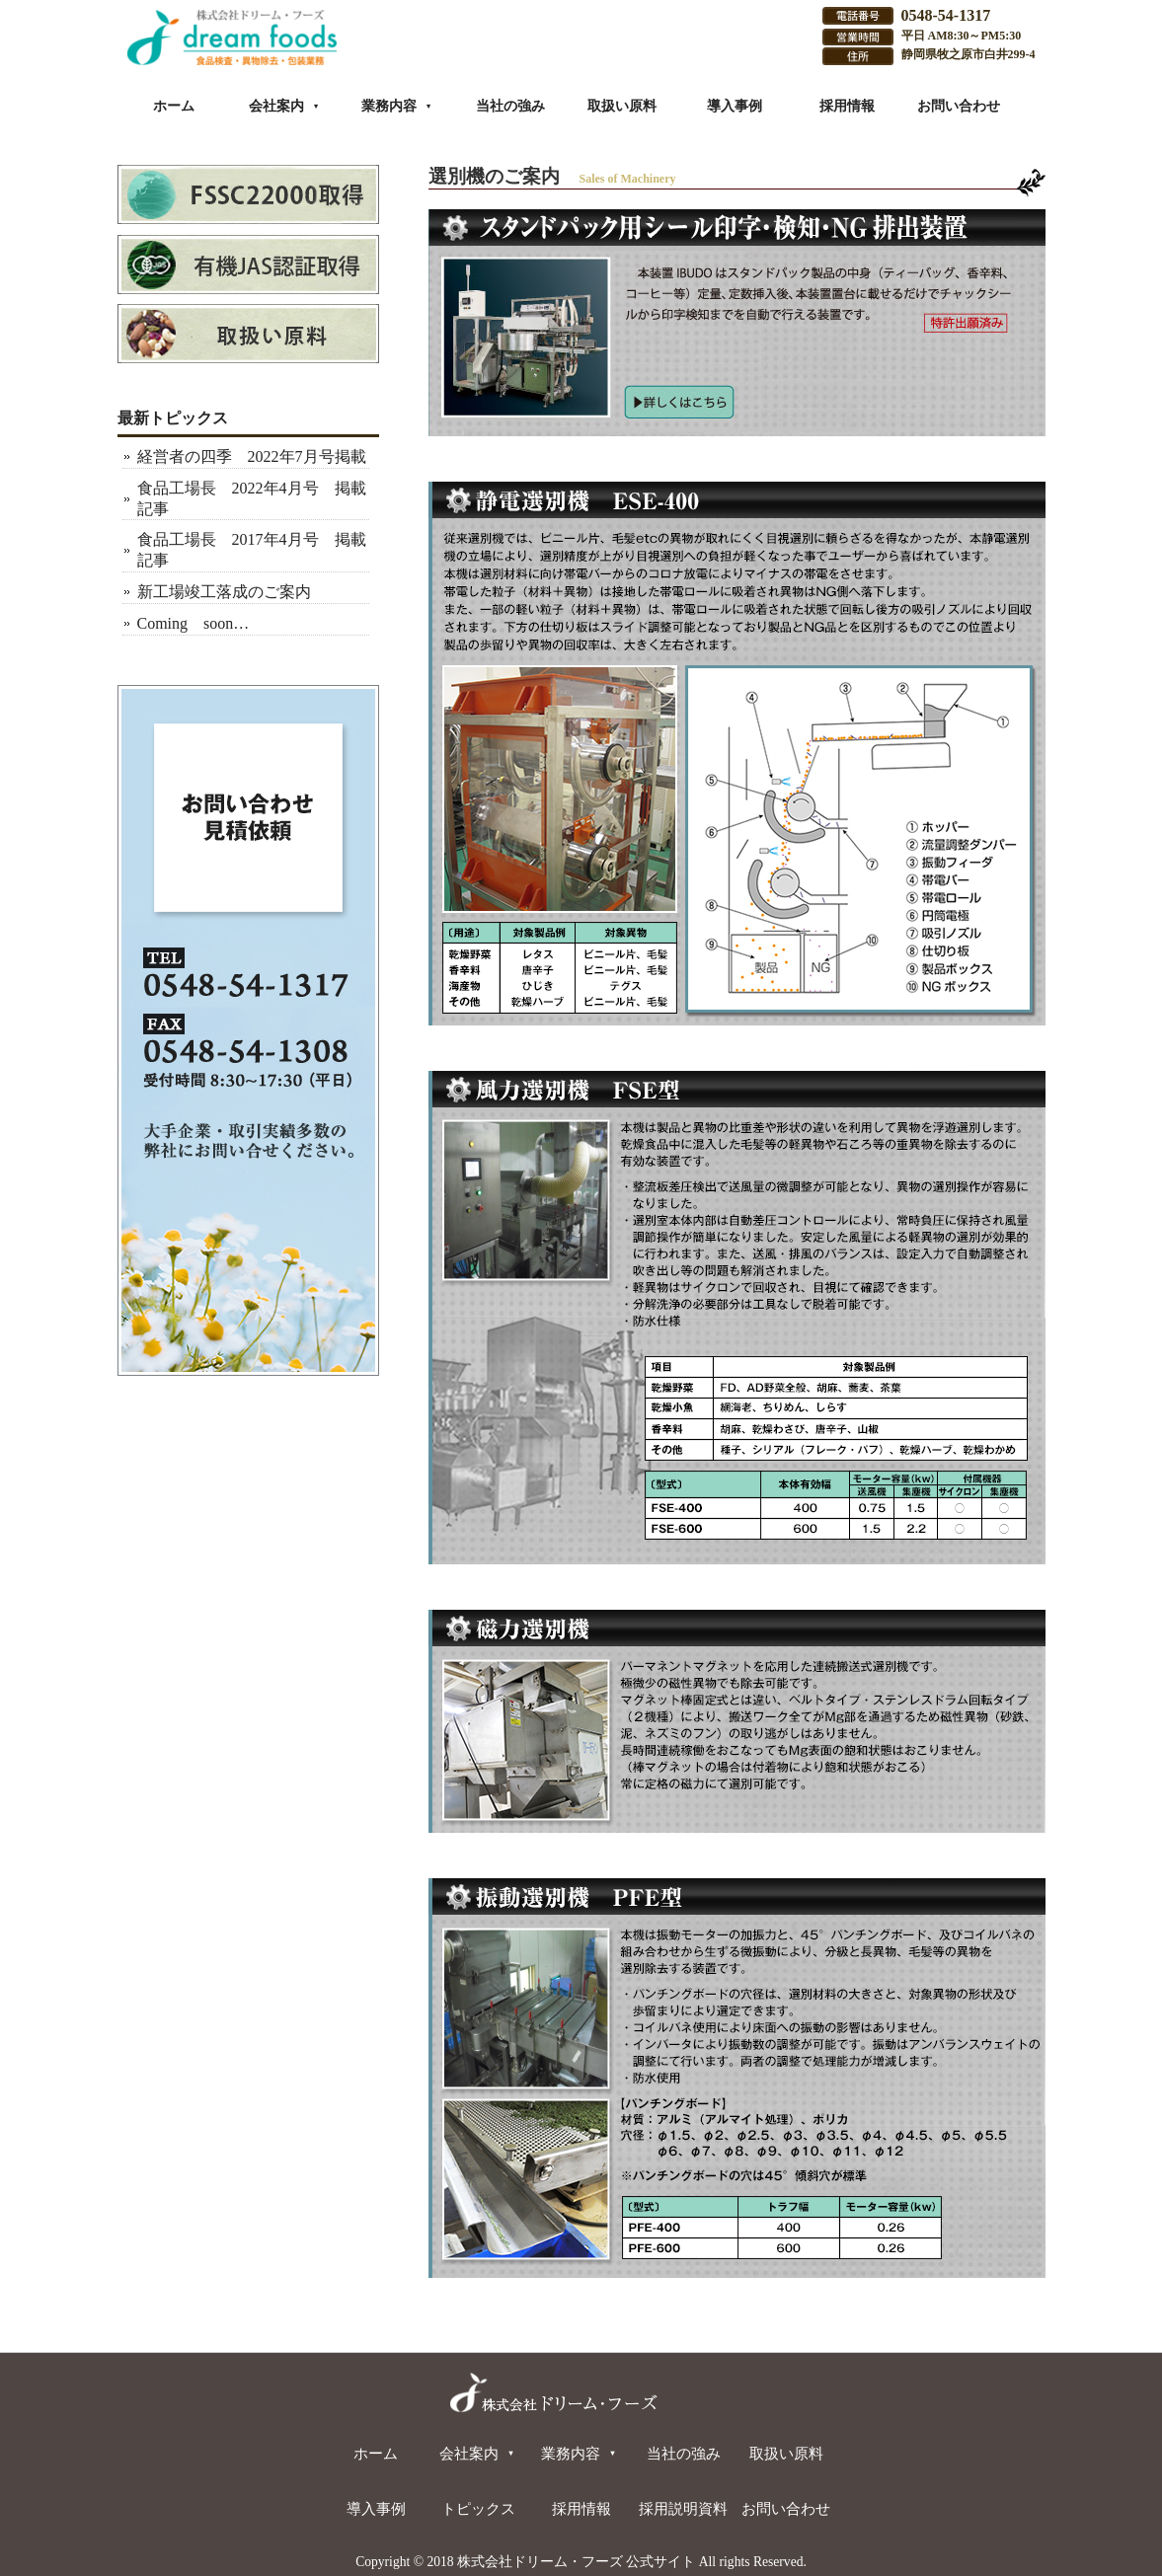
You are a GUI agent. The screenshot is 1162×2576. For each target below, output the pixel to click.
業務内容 (396, 105)
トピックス (478, 2508)
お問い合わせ (958, 106)
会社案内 (284, 105)
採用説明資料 (683, 2508)
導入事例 (734, 106)
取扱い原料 (622, 106)
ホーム (173, 106)
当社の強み (510, 106)
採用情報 (847, 106)
